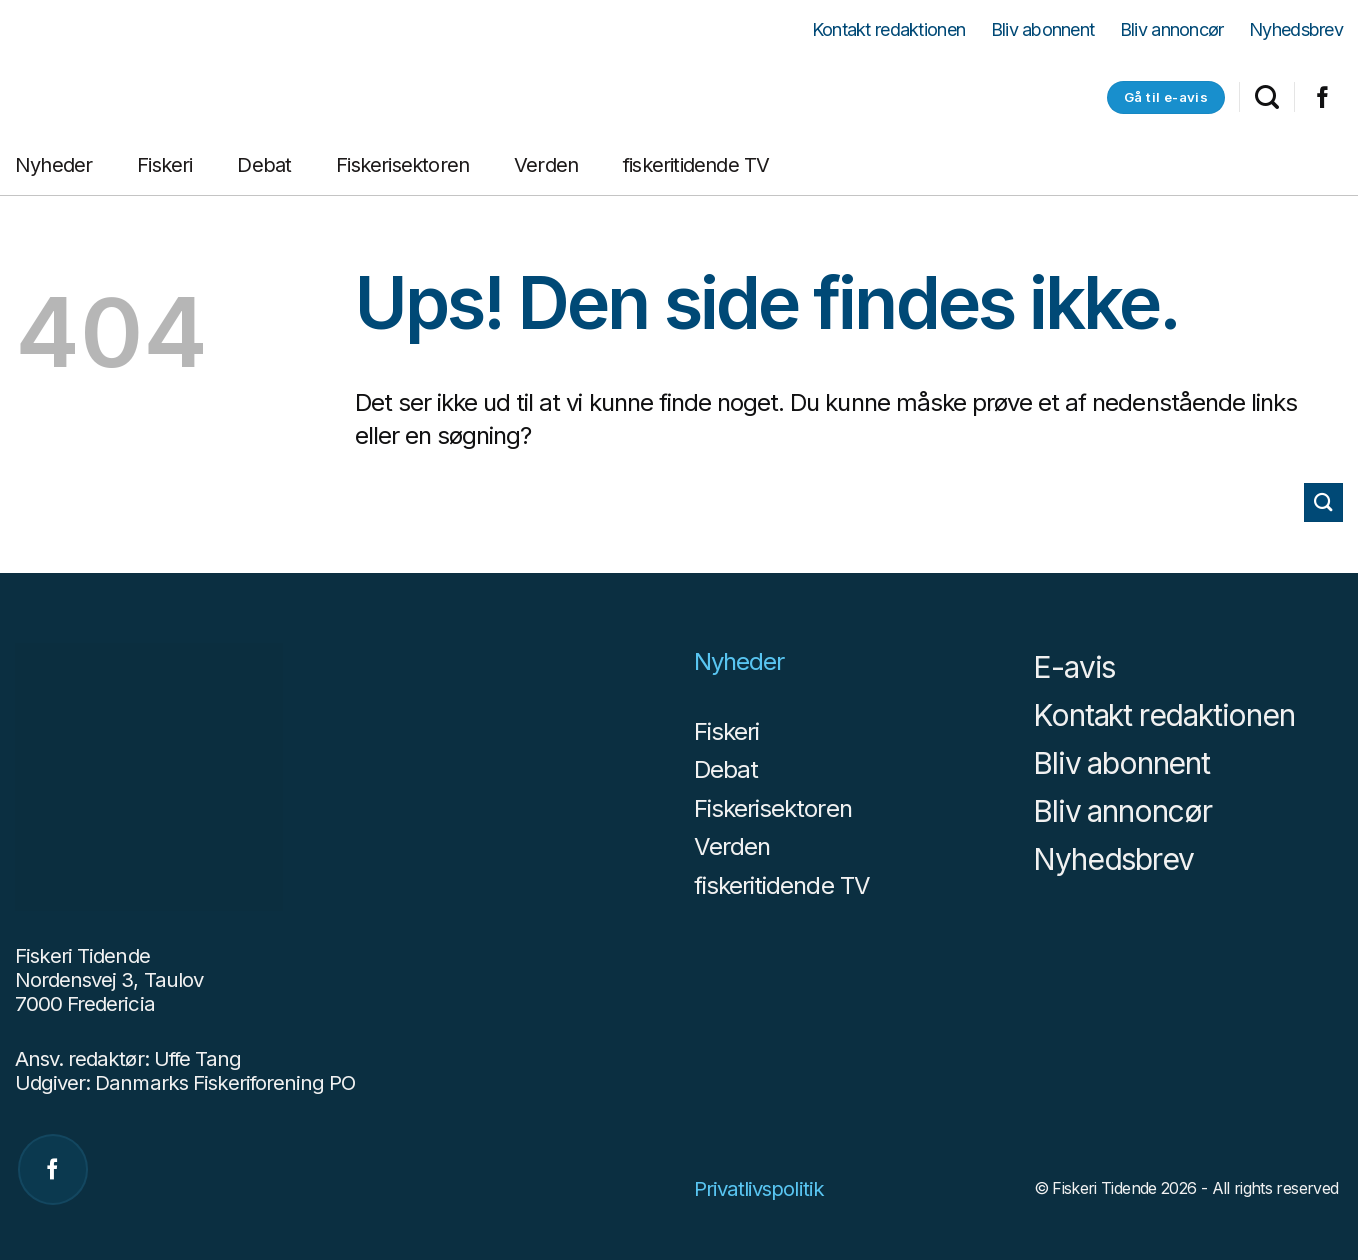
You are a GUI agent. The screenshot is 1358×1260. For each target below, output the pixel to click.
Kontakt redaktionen (888, 30)
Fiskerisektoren (402, 165)
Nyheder (53, 165)
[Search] (1267, 97)
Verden (546, 165)
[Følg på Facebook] (1323, 101)
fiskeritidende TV (696, 165)
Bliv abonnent (1043, 30)
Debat (264, 165)
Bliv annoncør (1172, 30)
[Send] (1323, 502)
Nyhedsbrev (1296, 30)
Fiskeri (164, 165)
